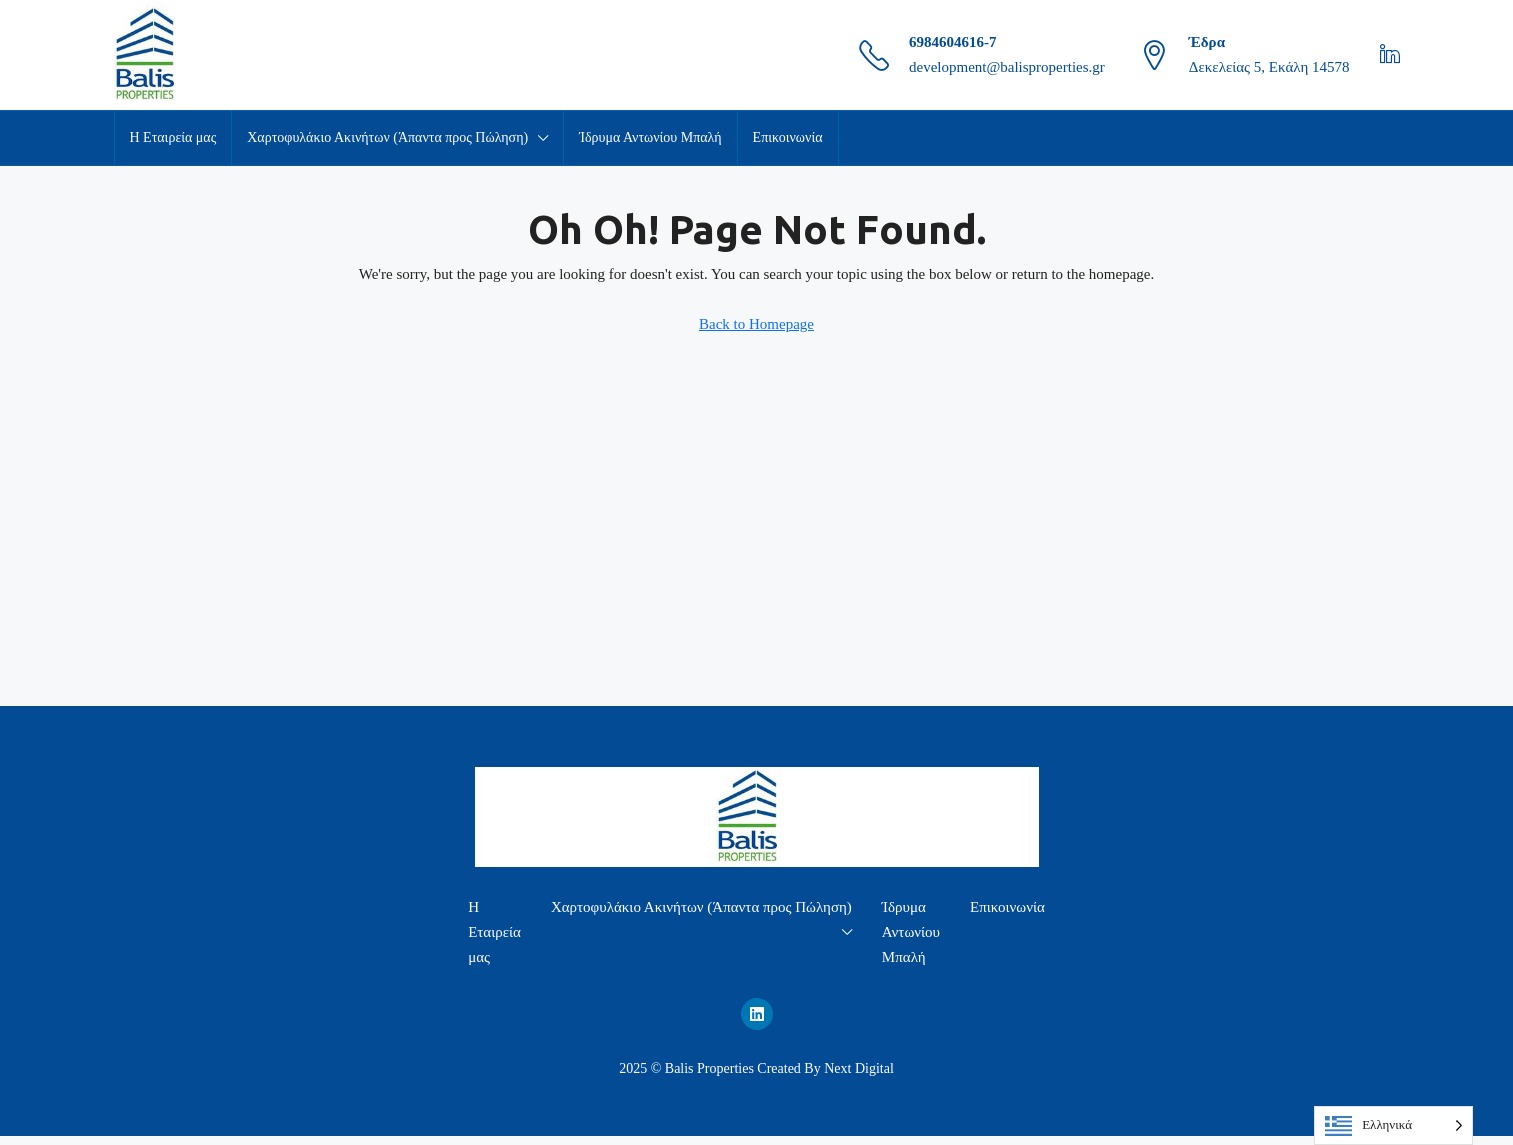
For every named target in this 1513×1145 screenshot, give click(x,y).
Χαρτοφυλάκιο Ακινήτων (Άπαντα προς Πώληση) (387, 137)
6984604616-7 (953, 42)
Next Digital (859, 1068)
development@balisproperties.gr (1007, 67)
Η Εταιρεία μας (173, 137)
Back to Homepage (756, 324)
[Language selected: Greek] (1393, 1125)
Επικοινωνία (788, 137)
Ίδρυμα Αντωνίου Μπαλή (650, 137)
